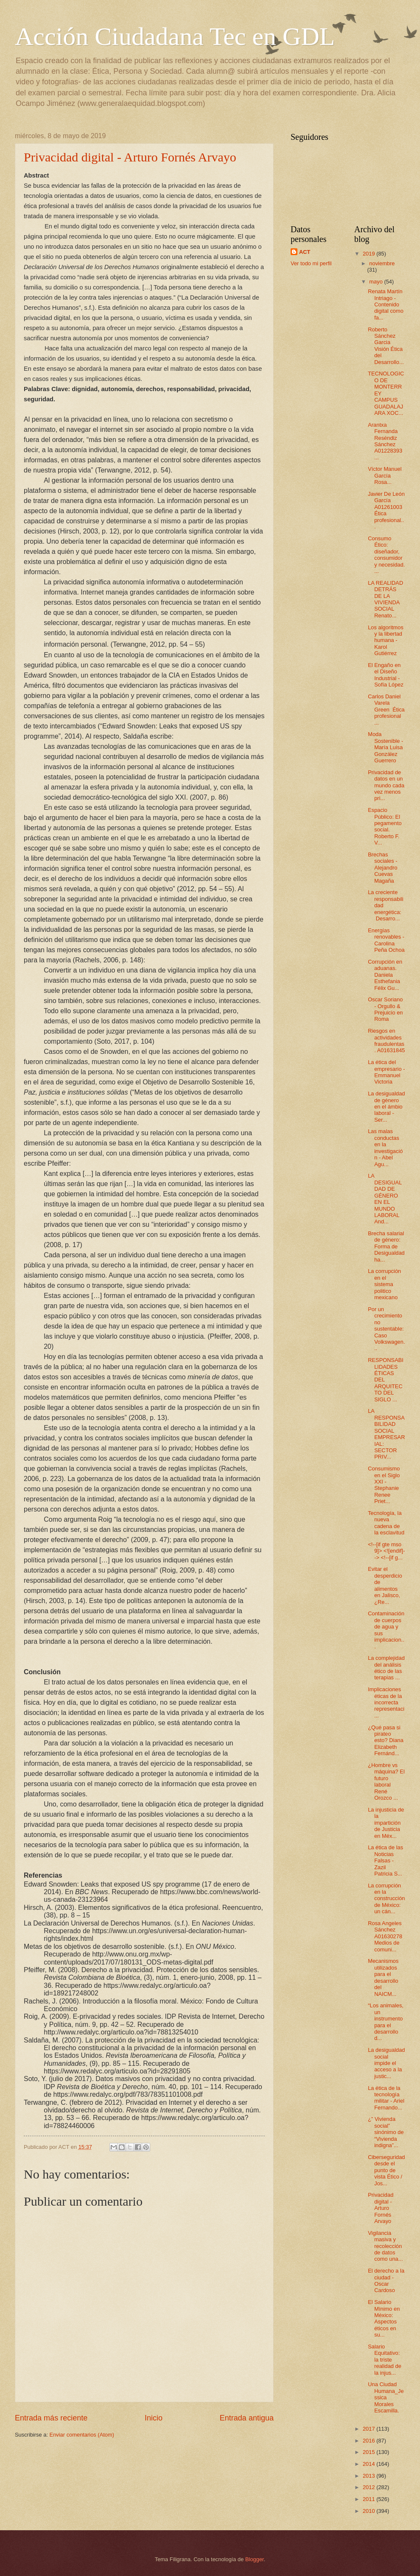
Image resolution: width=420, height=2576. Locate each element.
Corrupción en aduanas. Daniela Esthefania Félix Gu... (385, 975)
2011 (369, 2499)
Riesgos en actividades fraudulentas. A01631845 (386, 1040)
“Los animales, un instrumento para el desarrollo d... (385, 2021)
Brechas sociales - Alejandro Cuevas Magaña (382, 867)
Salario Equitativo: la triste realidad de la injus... (384, 2359)
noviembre (382, 263)
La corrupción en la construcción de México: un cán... (386, 1898)
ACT (304, 252)
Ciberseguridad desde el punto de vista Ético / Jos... (386, 2170)
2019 (369, 253)
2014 (369, 2464)
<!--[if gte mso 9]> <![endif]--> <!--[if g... (386, 1551)
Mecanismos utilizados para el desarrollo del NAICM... (383, 1977)
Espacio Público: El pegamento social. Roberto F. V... (384, 826)
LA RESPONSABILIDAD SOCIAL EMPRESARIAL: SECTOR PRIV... (386, 1434)
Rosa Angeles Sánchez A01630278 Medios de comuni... (385, 1936)
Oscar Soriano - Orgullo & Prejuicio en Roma (385, 1009)
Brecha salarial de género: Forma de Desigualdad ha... (386, 1246)
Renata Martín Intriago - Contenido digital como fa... (385, 304)
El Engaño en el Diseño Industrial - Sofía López (385, 675)
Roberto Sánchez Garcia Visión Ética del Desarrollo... (385, 345)
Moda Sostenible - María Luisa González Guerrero (385, 747)
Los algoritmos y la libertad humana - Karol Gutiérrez (385, 640)
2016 (369, 2440)
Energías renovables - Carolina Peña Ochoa (386, 940)
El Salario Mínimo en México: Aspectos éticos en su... (384, 2318)
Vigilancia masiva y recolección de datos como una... (385, 2246)
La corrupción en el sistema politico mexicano (384, 1284)
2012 (369, 2487)
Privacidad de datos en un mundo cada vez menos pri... (386, 785)
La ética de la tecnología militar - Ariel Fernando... (386, 2098)
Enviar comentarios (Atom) (82, 2434)
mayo (376, 281)
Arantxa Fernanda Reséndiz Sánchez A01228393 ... (385, 441)
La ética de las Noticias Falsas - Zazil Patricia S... (385, 1860)
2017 (369, 2429)
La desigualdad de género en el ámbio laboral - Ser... (386, 1106)
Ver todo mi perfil (311, 263)
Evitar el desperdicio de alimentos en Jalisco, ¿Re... (385, 1585)
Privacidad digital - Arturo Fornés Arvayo (130, 157)
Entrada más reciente (51, 2418)
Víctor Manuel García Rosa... (384, 475)
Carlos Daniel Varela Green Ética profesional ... (386, 709)
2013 (369, 2476)
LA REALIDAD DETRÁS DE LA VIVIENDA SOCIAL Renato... (385, 599)
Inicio (153, 2418)
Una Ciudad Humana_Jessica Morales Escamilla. (385, 2397)
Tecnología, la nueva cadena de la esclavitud (386, 1523)
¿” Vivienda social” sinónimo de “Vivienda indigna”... (385, 2132)
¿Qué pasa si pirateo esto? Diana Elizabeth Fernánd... (385, 1740)
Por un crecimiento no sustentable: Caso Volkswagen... (386, 1329)
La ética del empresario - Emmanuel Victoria (386, 1072)
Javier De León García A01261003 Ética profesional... (386, 510)
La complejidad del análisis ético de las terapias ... (386, 1668)
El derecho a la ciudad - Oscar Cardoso (386, 2280)
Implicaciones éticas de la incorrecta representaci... (386, 1702)
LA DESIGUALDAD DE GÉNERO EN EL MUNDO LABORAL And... (385, 1199)
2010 (369, 2511)
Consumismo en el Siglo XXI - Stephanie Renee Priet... (384, 1484)
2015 (369, 2452)
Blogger (254, 2559)
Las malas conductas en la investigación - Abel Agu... (385, 1147)
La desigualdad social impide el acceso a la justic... (386, 2063)
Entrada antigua (247, 2418)
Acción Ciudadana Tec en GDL (175, 36)
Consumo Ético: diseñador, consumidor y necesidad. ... (386, 554)
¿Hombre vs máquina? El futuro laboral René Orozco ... (386, 1781)
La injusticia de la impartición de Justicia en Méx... (386, 1822)
